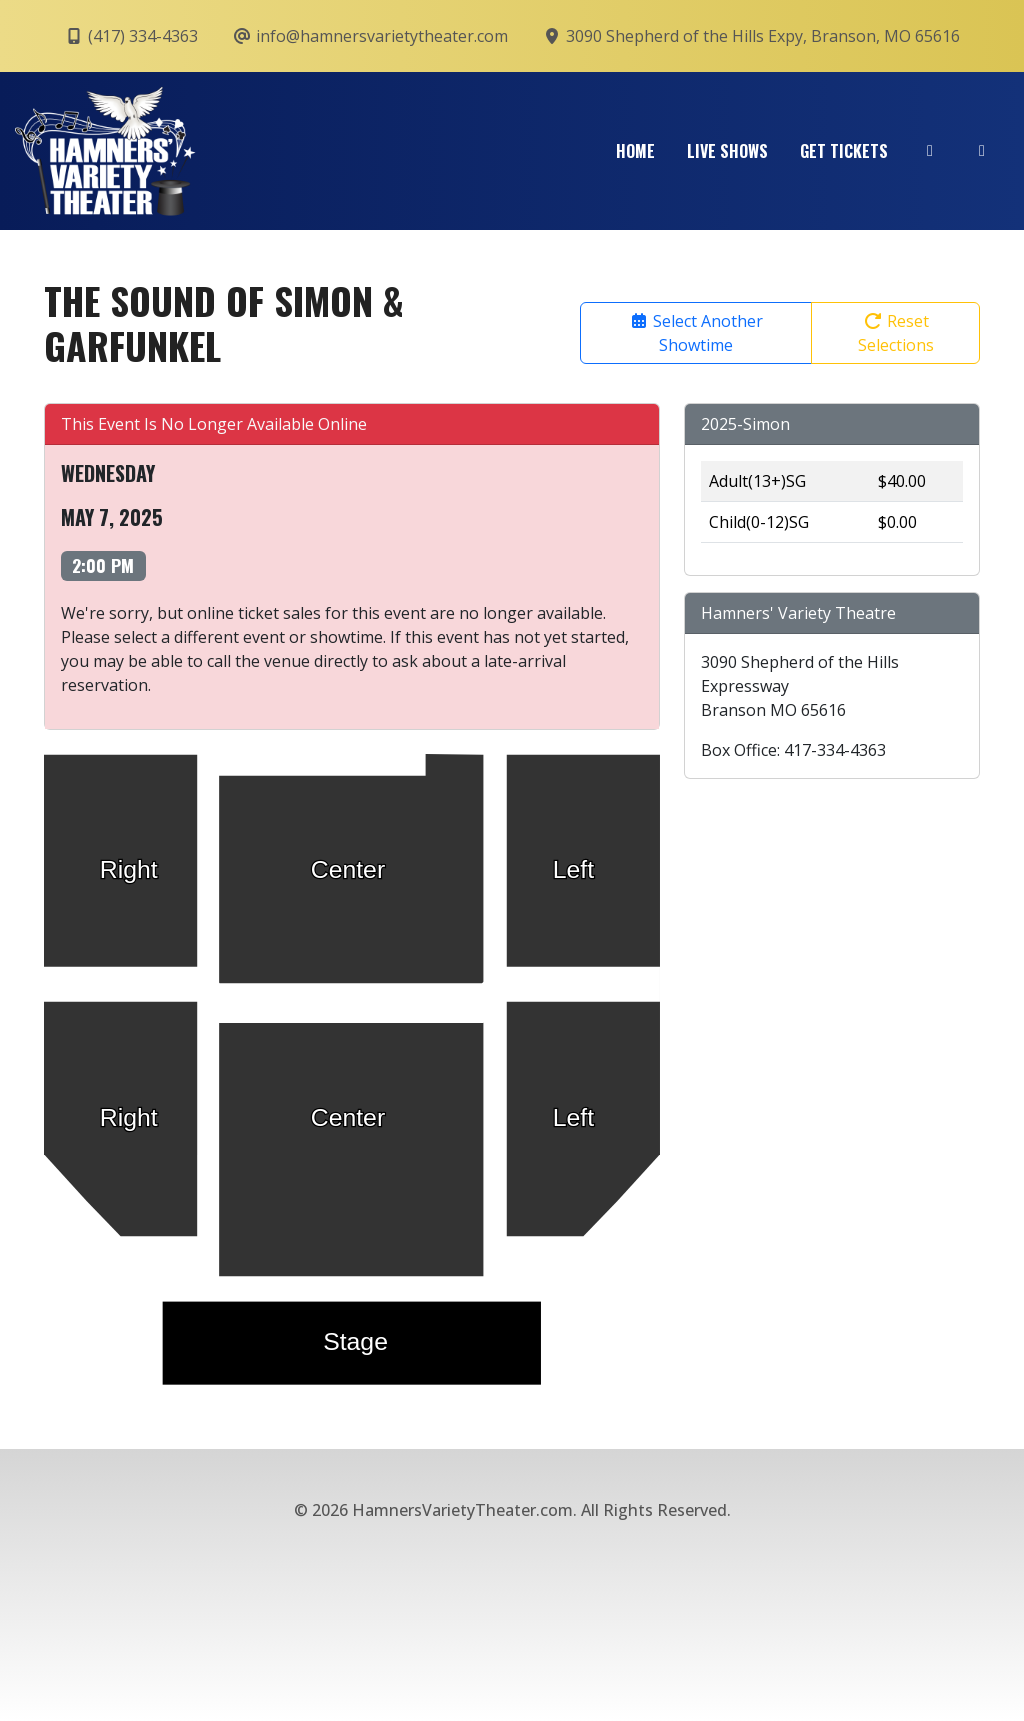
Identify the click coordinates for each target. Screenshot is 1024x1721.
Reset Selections (896, 333)
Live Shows (727, 151)
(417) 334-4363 (131, 36)
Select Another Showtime (696, 333)
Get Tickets (844, 151)
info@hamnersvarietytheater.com (370, 36)
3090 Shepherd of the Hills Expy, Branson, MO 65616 (751, 36)
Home (635, 151)
